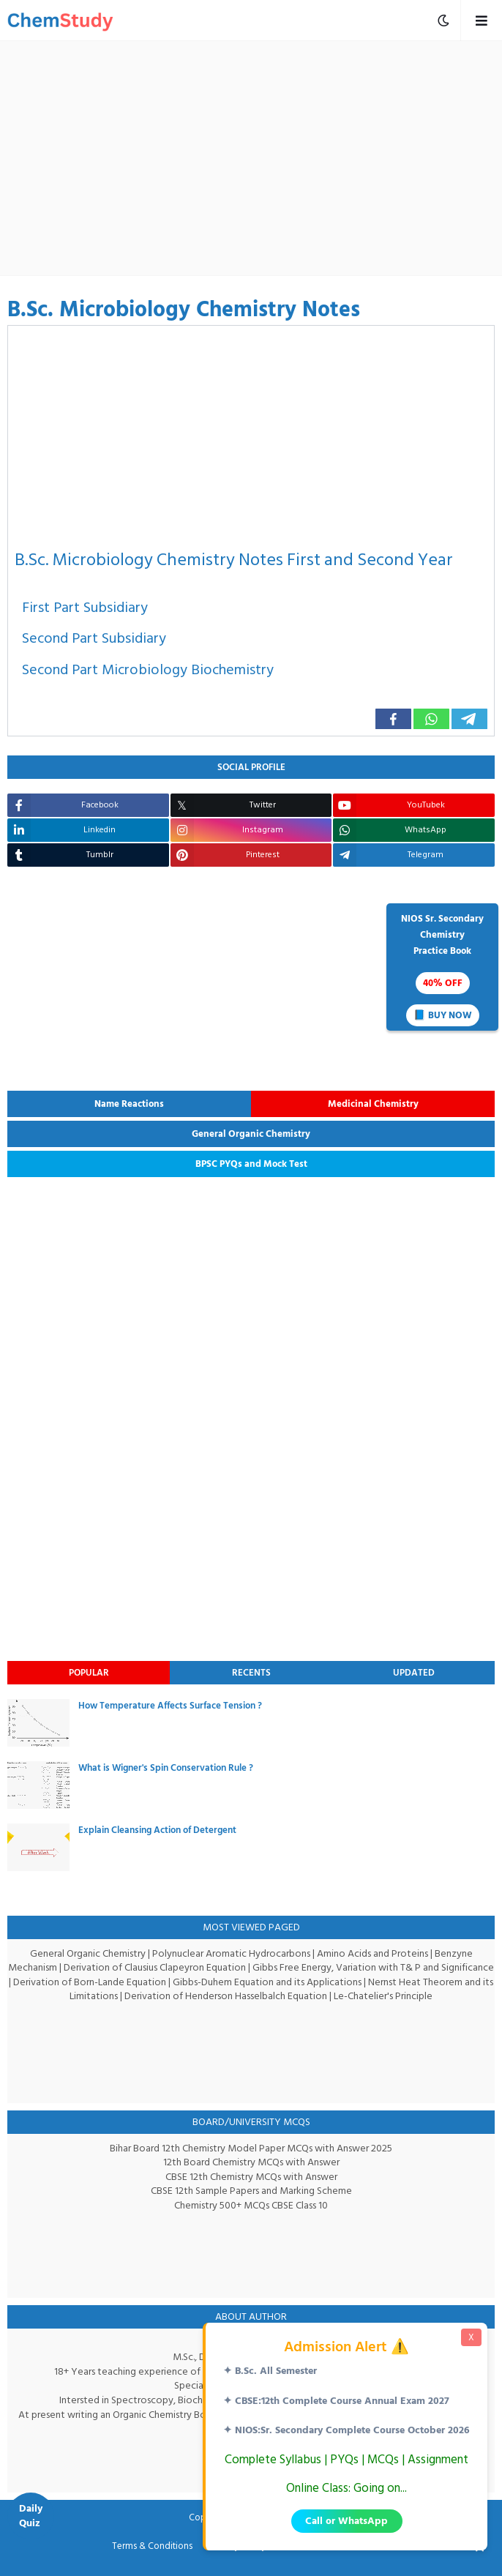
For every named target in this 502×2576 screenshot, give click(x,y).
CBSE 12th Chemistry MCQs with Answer (251, 2176)
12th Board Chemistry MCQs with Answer (251, 2162)
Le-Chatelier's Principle (419, 1995)
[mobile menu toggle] (443, 20)
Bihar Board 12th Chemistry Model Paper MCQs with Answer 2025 (251, 2148)
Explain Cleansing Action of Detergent (157, 1830)
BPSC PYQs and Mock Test (251, 1164)
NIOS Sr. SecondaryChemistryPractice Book (442, 968)
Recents (251, 1673)
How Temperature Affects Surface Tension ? (170, 1705)
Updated (414, 1673)
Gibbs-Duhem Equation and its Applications (331, 1982)
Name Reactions (129, 1104)
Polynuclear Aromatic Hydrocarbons (231, 1953)
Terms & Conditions (155, 2546)
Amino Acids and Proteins (374, 1953)
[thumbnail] (38, 1723)
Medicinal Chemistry (373, 1104)
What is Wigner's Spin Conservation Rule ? (165, 1767)
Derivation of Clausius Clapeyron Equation (182, 1967)
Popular (89, 1673)
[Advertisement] (258, 158)
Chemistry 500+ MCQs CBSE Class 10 (251, 2205)
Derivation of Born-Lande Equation (153, 1982)
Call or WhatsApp (346, 2520)
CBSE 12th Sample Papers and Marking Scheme (251, 2190)
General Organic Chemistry (251, 1134)
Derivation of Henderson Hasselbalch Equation (262, 1995)
